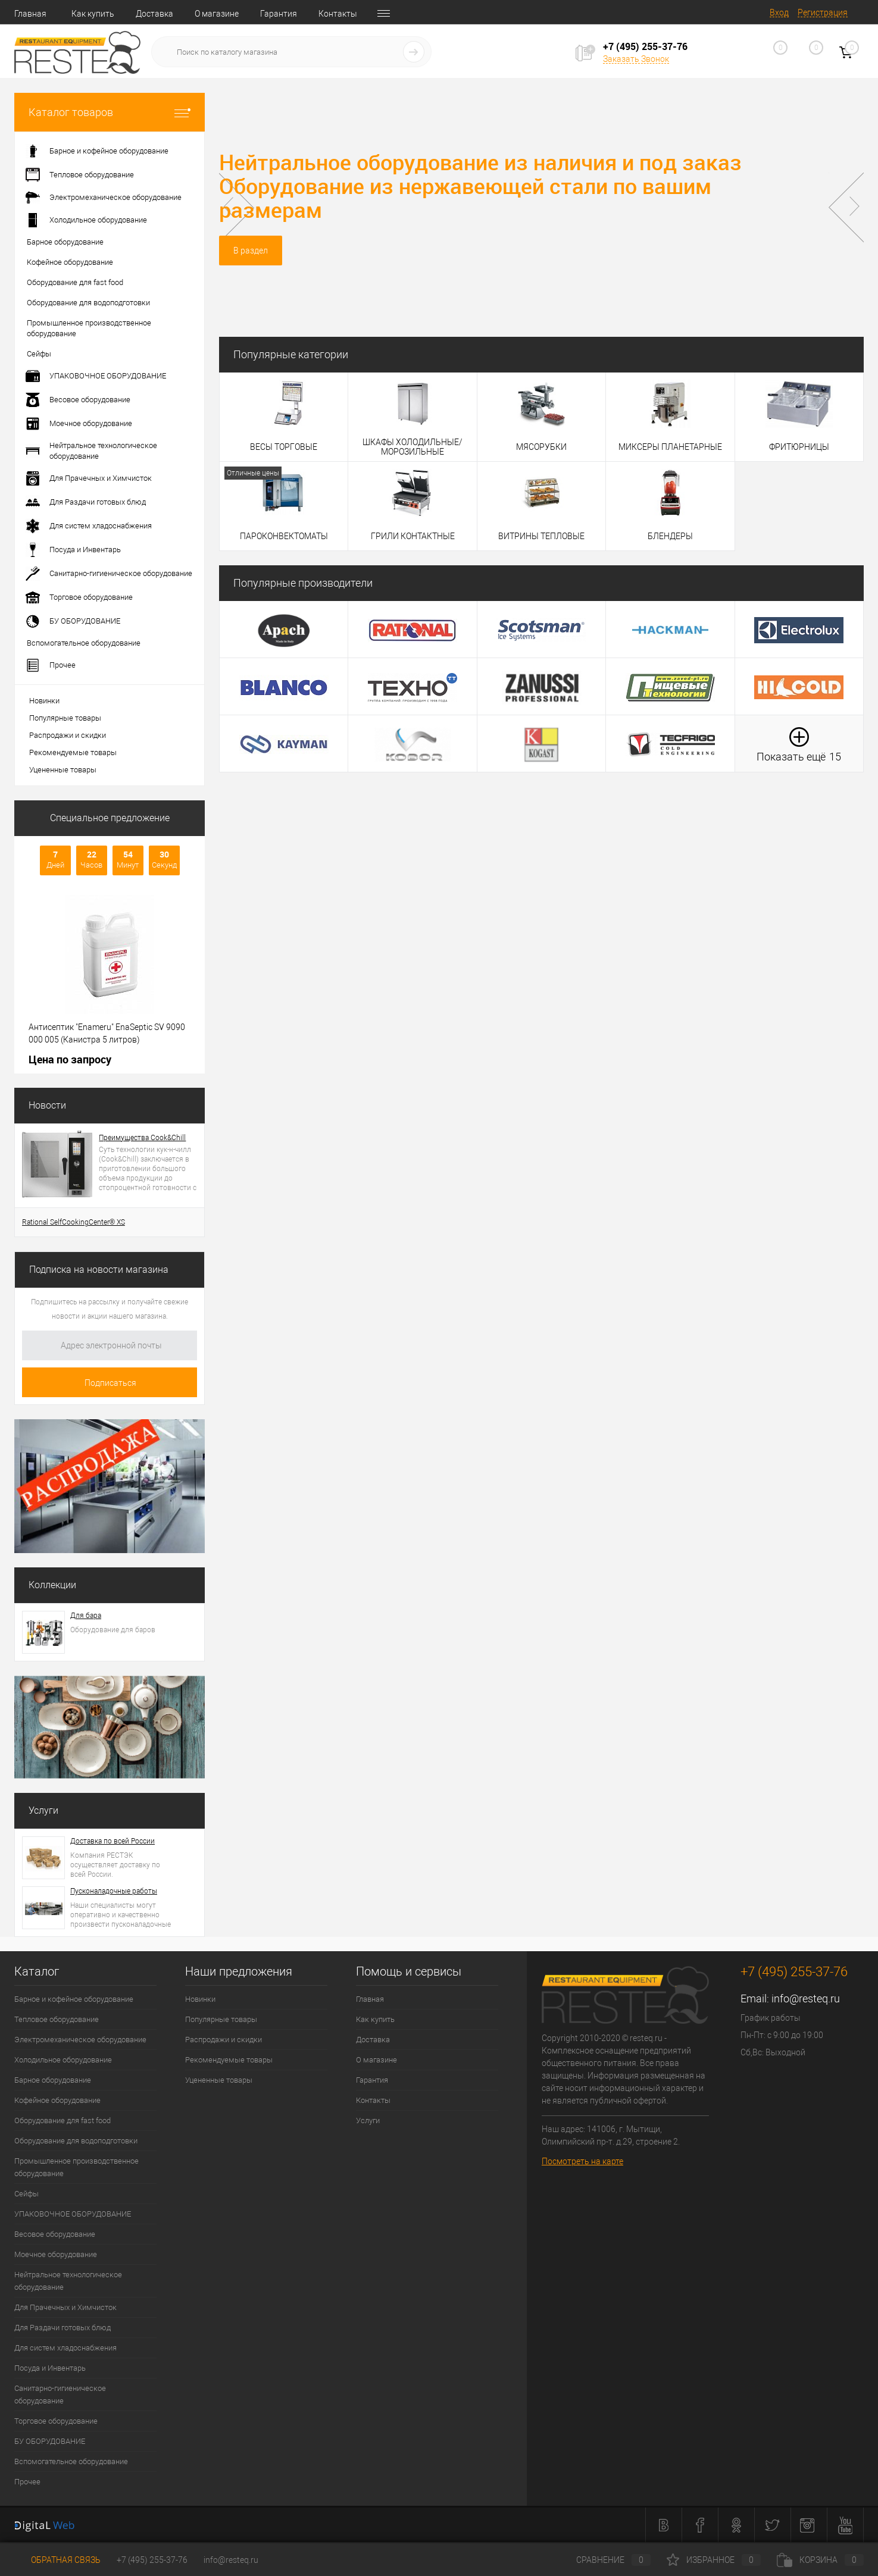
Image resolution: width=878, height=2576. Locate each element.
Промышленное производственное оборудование (76, 2167)
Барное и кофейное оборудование (73, 1999)
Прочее (27, 2481)
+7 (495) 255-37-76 (152, 2560)
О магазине (217, 13)
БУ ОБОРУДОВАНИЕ (49, 2441)
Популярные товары (65, 717)
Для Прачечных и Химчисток (65, 2307)
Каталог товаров (109, 112)
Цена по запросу (70, 1059)
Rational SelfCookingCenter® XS (73, 1222)
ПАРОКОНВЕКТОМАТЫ (284, 536)
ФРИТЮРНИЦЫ (799, 447)
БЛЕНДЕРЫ (670, 536)
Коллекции (52, 1585)
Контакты (337, 13)
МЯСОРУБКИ (541, 447)
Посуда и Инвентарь (50, 2368)
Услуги (43, 1810)
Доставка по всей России (112, 1841)
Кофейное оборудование (57, 2100)
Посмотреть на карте (582, 2161)
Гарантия (278, 13)
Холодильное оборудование (63, 2059)
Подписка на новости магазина (98, 1269)
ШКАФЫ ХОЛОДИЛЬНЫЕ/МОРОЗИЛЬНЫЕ (413, 446)
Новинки (44, 700)
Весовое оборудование (54, 2234)
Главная (30, 13)
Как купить (92, 13)
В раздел (250, 250)
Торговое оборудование (56, 2421)
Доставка (154, 13)
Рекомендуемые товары (73, 752)
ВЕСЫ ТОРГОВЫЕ (283, 447)
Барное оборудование (52, 2080)
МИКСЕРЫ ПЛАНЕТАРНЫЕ (670, 447)
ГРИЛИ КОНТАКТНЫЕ (413, 536)
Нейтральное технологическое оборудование (68, 2281)
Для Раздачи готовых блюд (62, 2327)
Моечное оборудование (55, 2254)
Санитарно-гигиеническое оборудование (60, 2394)
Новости (47, 1105)
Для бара (85, 1615)
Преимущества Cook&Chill (142, 1138)
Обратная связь (57, 2560)
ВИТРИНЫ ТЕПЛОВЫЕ (541, 536)
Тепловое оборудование (56, 2019)
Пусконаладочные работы (113, 1891)
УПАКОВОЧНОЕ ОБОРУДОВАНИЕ (72, 2213)
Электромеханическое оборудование (80, 2039)
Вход (779, 12)
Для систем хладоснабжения (65, 2347)
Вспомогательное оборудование (71, 2461)
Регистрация (823, 12)
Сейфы (26, 2193)
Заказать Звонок (636, 59)
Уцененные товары (62, 769)
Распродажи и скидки (67, 735)
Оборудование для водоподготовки (76, 2140)
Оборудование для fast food (62, 2120)
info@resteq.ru (805, 1998)
